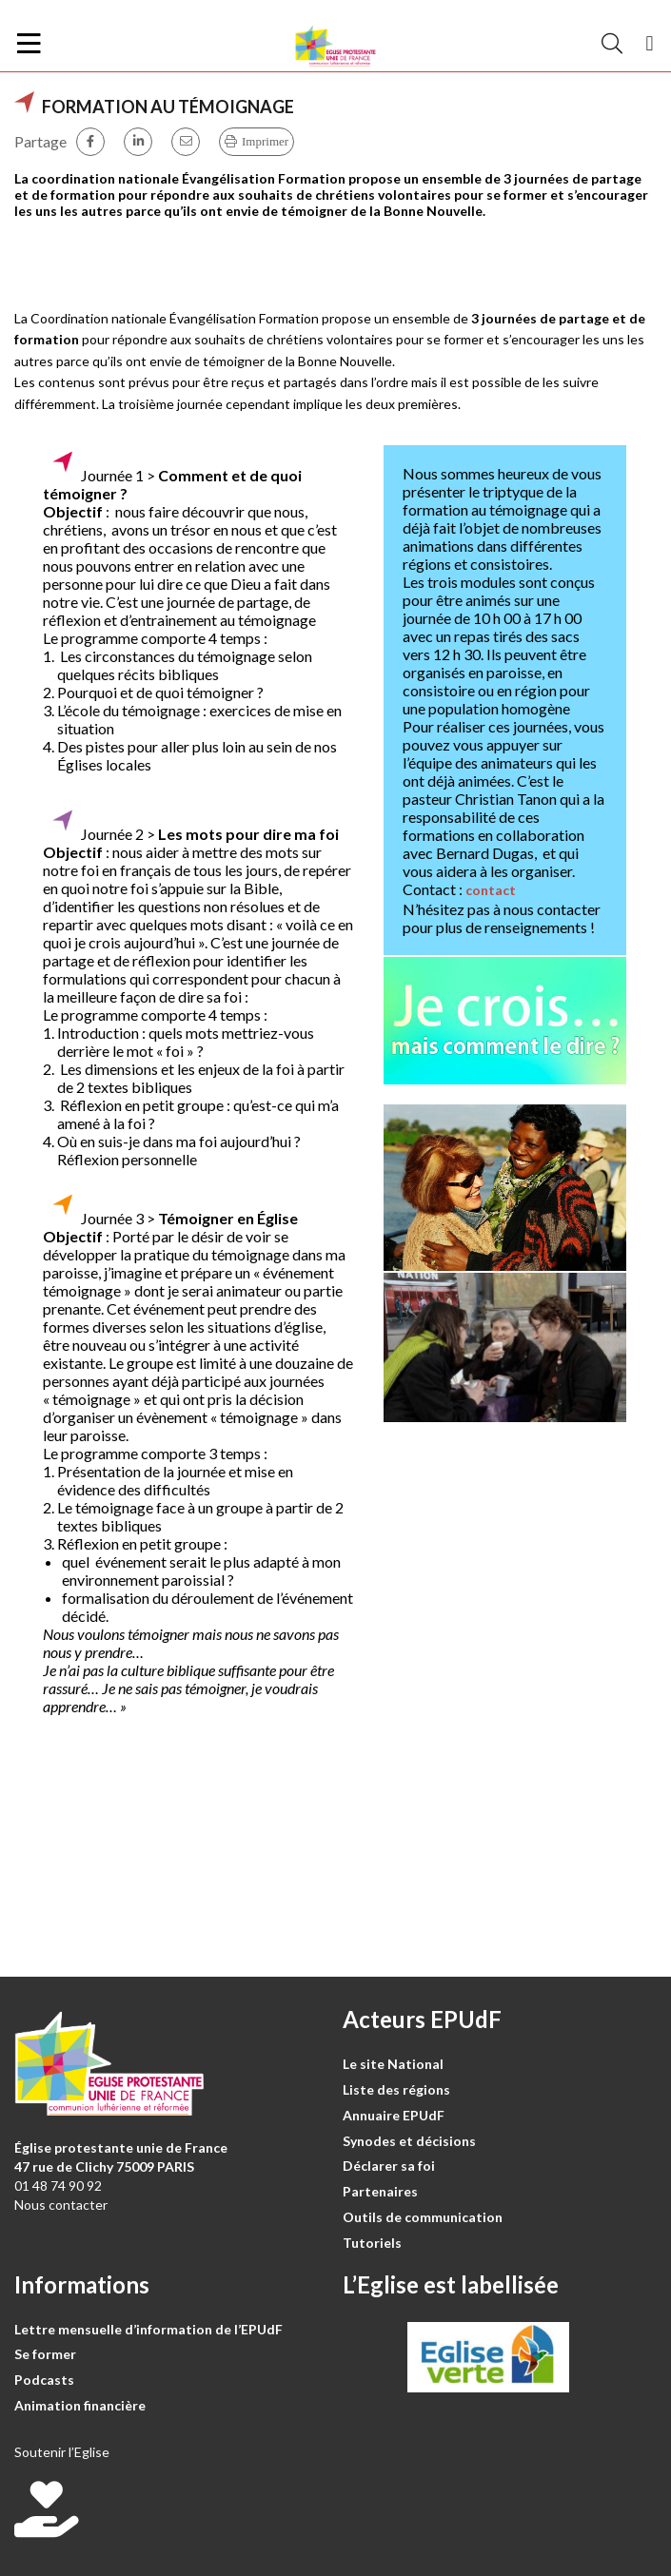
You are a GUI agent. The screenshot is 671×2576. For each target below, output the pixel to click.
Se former (45, 2354)
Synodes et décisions (409, 2141)
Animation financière (80, 2405)
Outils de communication (423, 2217)
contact (490, 890)
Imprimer (265, 141)
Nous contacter (61, 2204)
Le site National (393, 2064)
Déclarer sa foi (389, 2165)
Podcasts (44, 2379)
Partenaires (380, 2191)
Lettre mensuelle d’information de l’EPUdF (148, 2329)
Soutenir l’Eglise (61, 2452)
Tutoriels (372, 2242)
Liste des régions (396, 2089)
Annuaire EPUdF (393, 2115)
